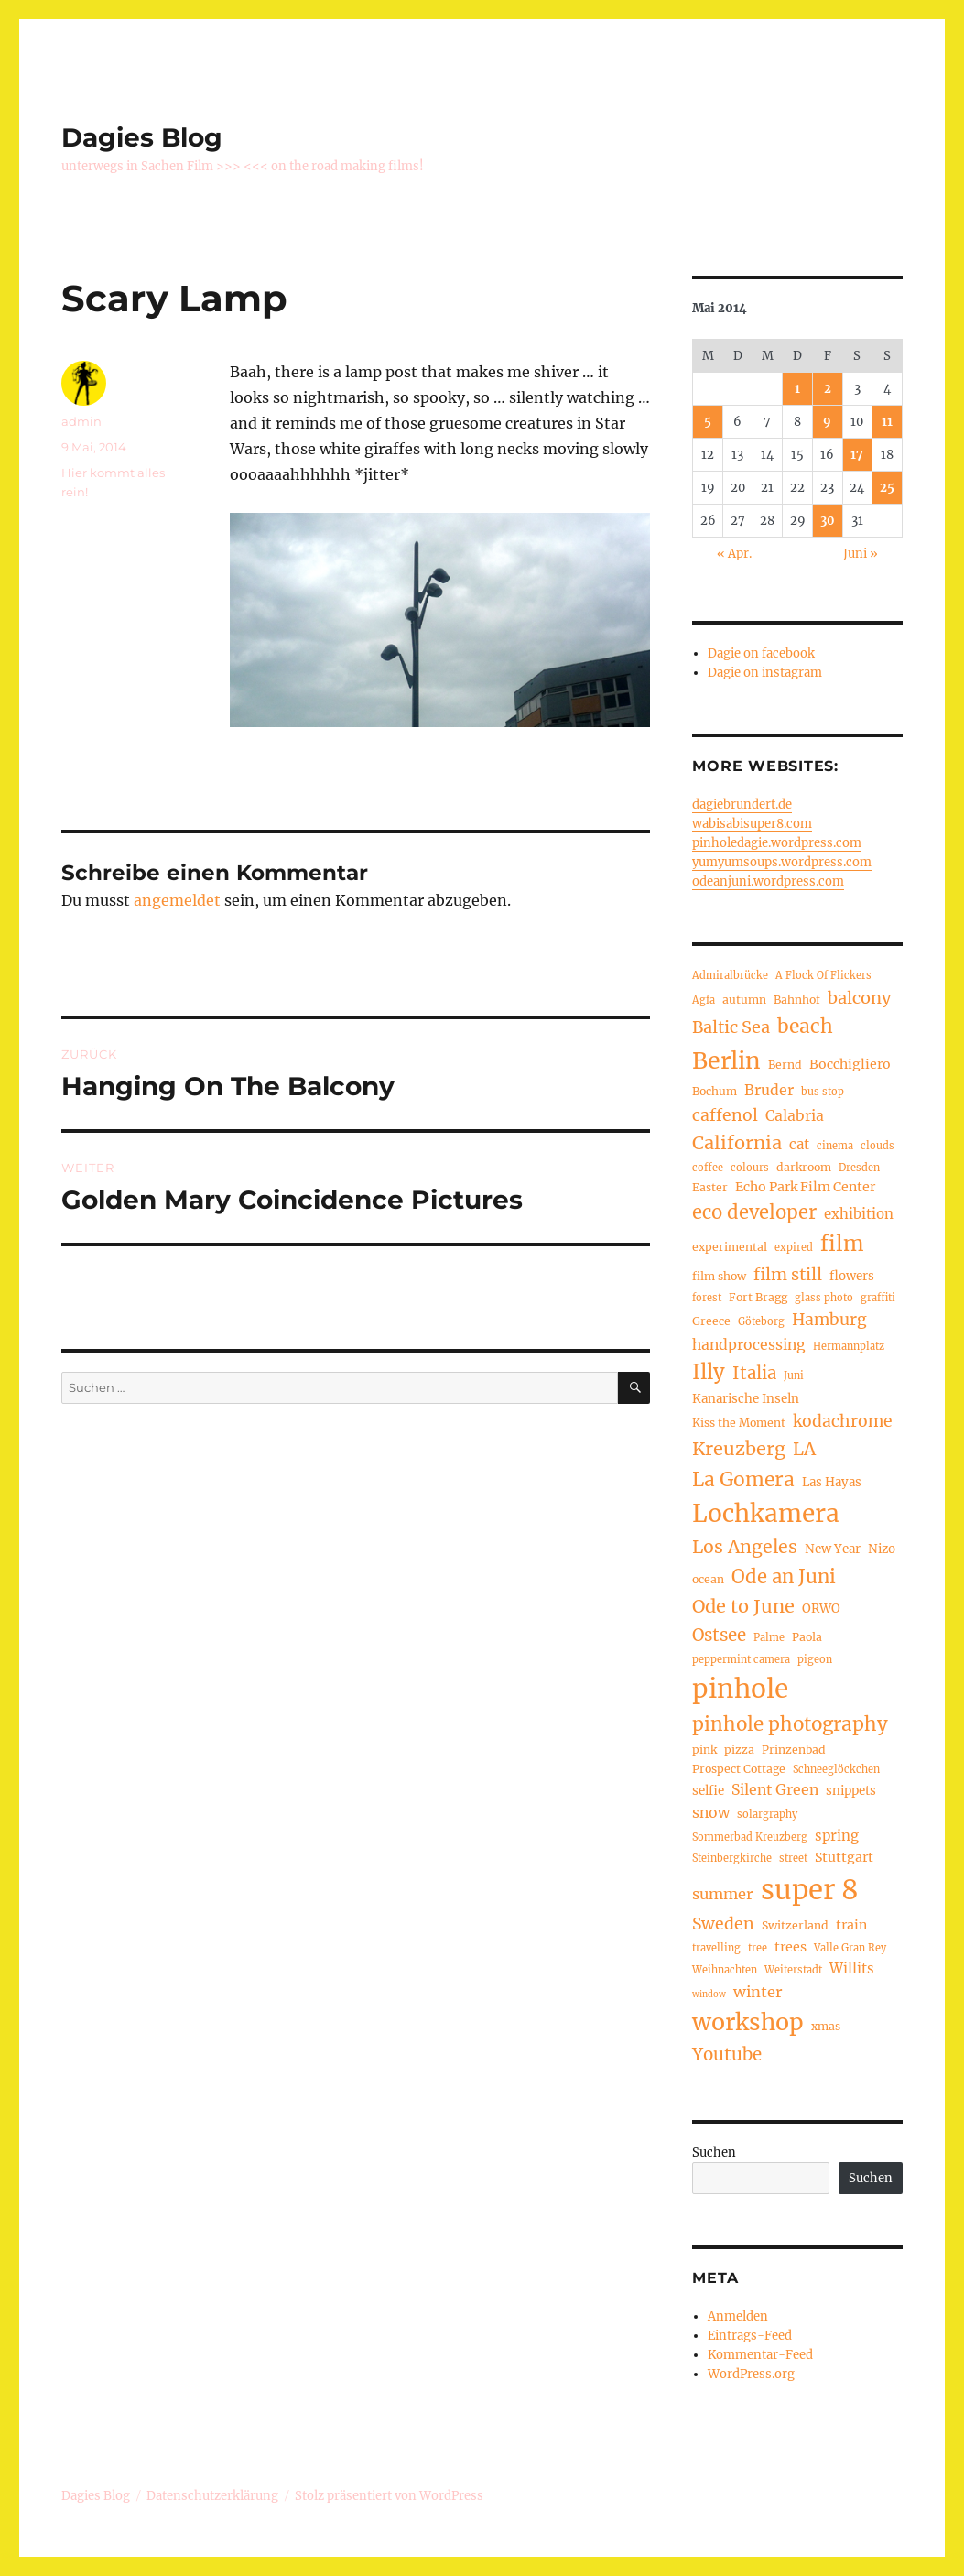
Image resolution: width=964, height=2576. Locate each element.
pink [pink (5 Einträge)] (704, 1749)
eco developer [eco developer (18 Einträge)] (754, 1212)
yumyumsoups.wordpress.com (782, 862)
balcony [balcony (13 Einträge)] (859, 997)
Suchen (714, 2152)
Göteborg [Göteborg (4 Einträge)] (761, 1321)
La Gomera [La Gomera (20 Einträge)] (743, 1479)
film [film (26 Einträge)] (842, 1243)
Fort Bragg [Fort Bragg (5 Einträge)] (758, 1297)
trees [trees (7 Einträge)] (790, 1947)
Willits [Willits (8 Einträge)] (851, 1968)
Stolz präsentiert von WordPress (389, 2496)
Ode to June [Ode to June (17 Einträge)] (743, 1605)
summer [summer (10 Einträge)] (722, 1894)
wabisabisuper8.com (752, 823)
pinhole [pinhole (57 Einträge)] (740, 1689)
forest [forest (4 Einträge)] (706, 1297)
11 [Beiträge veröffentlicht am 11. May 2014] (887, 421)
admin (81, 421)
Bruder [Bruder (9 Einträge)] (769, 1090)
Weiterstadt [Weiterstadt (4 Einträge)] (793, 1969)
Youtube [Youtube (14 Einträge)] (727, 2054)
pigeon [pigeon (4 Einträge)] (814, 1659)
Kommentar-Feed (760, 2355)
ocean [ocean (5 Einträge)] (708, 1579)
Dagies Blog (141, 137)
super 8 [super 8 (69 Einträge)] (810, 1890)
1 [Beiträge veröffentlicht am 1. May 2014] (797, 389)
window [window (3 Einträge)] (709, 1994)
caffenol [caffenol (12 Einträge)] (725, 1115)
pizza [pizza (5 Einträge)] (739, 1749)
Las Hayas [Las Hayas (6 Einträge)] (831, 1482)
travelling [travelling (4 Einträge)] (716, 1947)
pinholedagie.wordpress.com (776, 843)
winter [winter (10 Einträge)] (758, 1992)
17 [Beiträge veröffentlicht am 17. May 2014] (856, 454)
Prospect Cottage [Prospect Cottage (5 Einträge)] (738, 1769)
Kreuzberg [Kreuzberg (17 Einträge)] (738, 1448)
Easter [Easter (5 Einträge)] (710, 1187)
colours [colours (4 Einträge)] (750, 1167)
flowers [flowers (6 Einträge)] (851, 1276)
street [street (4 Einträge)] (793, 1858)
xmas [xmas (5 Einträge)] (825, 2026)
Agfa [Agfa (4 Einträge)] (703, 1000)
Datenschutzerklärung (212, 2496)
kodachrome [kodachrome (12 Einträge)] (843, 1421)
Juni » (860, 553)
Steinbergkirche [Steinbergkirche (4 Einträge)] (732, 1858)
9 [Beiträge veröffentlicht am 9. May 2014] (827, 421)
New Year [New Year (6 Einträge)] (833, 1549)
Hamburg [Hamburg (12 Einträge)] (829, 1320)
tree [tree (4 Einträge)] (757, 1947)
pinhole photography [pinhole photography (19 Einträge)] (790, 1724)
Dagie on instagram (765, 672)
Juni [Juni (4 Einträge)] (794, 1375)
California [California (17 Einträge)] (737, 1142)
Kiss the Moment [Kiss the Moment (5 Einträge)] (738, 1422)
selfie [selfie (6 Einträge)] (708, 1791)
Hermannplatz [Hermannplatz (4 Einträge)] (848, 1346)
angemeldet (177, 900)
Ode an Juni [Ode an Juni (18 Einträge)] (783, 1577)
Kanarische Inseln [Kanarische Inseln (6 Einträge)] (745, 1399)
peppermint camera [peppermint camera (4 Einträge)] (741, 1659)
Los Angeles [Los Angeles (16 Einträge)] (744, 1547)
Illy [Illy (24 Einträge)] (708, 1372)
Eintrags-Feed (750, 2335)
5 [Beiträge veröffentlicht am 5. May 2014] (707, 421)
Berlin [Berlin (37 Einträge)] (726, 1060)
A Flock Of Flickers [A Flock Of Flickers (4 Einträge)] (823, 975)
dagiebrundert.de (742, 804)
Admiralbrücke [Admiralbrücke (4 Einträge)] (730, 975)
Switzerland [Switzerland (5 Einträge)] (795, 1925)
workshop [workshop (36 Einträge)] (748, 2022)
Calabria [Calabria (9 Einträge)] (794, 1116)
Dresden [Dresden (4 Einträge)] (859, 1167)
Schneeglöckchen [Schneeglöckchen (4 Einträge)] (836, 1769)
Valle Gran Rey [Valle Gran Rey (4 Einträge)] (850, 1947)
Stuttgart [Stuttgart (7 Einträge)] (844, 1857)
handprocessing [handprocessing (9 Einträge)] (749, 1344)
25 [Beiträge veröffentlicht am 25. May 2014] (887, 487)
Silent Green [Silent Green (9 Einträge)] (774, 1790)
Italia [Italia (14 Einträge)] (754, 1373)
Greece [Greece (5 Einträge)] (711, 1321)
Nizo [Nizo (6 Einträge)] (881, 1549)
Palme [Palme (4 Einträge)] (769, 1637)
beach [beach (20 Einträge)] (805, 1026)
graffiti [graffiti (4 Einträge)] (878, 1297)
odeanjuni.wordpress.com (768, 881)
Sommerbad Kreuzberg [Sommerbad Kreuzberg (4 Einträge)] (749, 1837)
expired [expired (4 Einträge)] (793, 1247)
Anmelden (738, 2316)
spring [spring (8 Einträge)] (837, 1835)
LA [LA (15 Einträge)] (804, 1449)
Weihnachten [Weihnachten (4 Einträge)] (724, 1969)
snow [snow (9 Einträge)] (711, 1812)
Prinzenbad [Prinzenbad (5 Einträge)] (794, 1749)
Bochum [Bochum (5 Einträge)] (714, 1091)
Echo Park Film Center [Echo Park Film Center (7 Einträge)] (805, 1187)
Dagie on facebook (761, 653)
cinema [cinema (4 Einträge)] (835, 1145)
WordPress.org (751, 2374)
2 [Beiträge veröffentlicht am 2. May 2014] (827, 389)
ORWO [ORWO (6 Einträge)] (821, 1608)
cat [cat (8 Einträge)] (799, 1144)
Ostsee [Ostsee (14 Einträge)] (719, 1635)
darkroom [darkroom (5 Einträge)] (803, 1167)
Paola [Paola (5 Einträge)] (807, 1637)
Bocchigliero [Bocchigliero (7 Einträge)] (850, 1064)
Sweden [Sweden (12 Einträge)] (723, 1924)
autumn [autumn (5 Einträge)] (744, 999)
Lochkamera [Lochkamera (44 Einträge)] (765, 1513)
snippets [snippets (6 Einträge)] (851, 1791)
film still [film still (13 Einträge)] (787, 1274)
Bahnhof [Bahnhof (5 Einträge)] (797, 999)
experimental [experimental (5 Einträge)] (729, 1247)
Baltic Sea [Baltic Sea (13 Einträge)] (731, 1027)
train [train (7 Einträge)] (851, 1925)
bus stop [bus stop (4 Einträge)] (822, 1091)
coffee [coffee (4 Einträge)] (707, 1167)
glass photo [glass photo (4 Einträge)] (824, 1297)
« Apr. (734, 553)
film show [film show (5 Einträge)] (719, 1276)
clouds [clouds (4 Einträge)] (877, 1145)
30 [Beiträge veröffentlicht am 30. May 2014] (827, 520)
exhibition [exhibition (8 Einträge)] (859, 1214)
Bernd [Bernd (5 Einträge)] (785, 1064)
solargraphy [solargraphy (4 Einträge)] (767, 1814)
